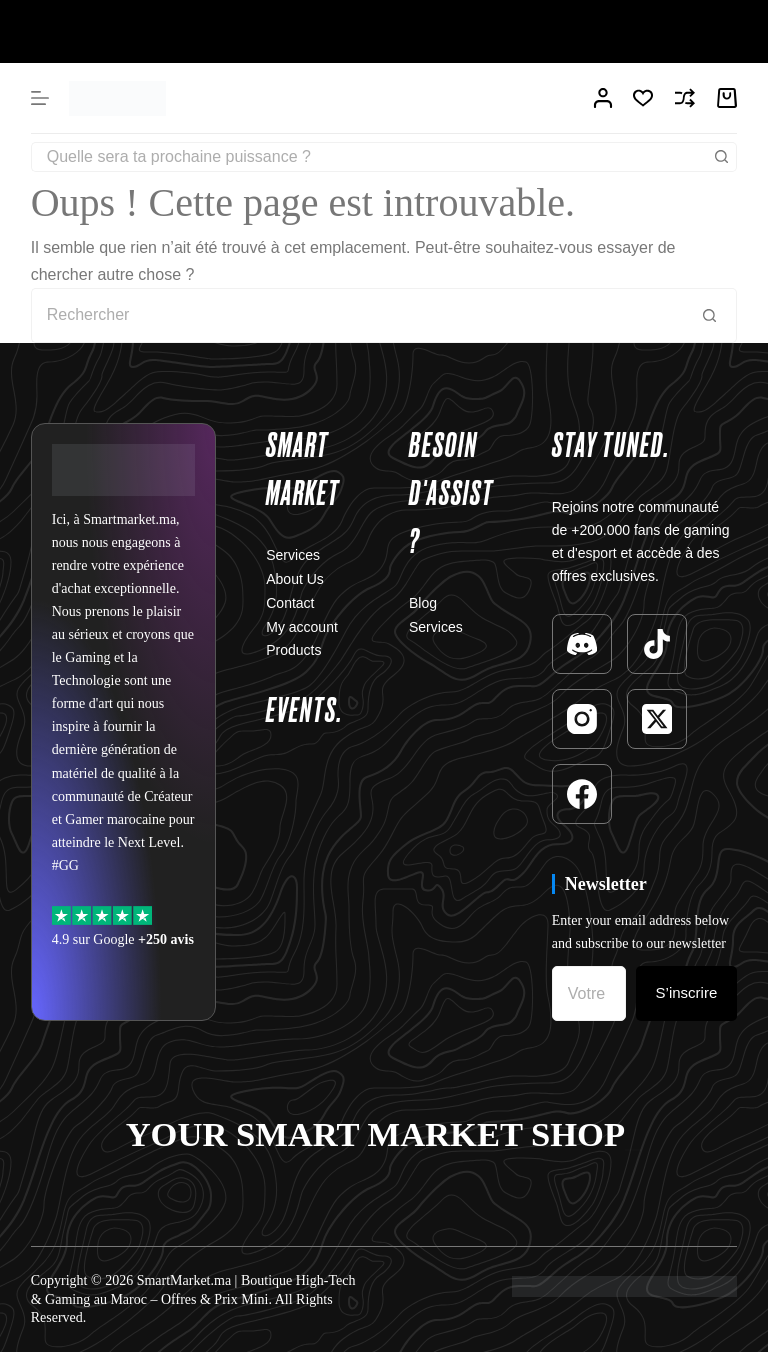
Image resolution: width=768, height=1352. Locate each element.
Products (293, 650)
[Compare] (685, 98)
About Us (295, 579)
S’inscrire (687, 992)
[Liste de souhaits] (643, 98)
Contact (290, 603)
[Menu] (40, 98)
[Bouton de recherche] (722, 157)
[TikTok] (657, 644)
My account (302, 627)
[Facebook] (582, 794)
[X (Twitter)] (657, 719)
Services (293, 555)
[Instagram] (582, 719)
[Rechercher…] (369, 157)
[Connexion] (603, 98)
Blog (423, 603)
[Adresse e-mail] (589, 993)
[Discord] (582, 644)
